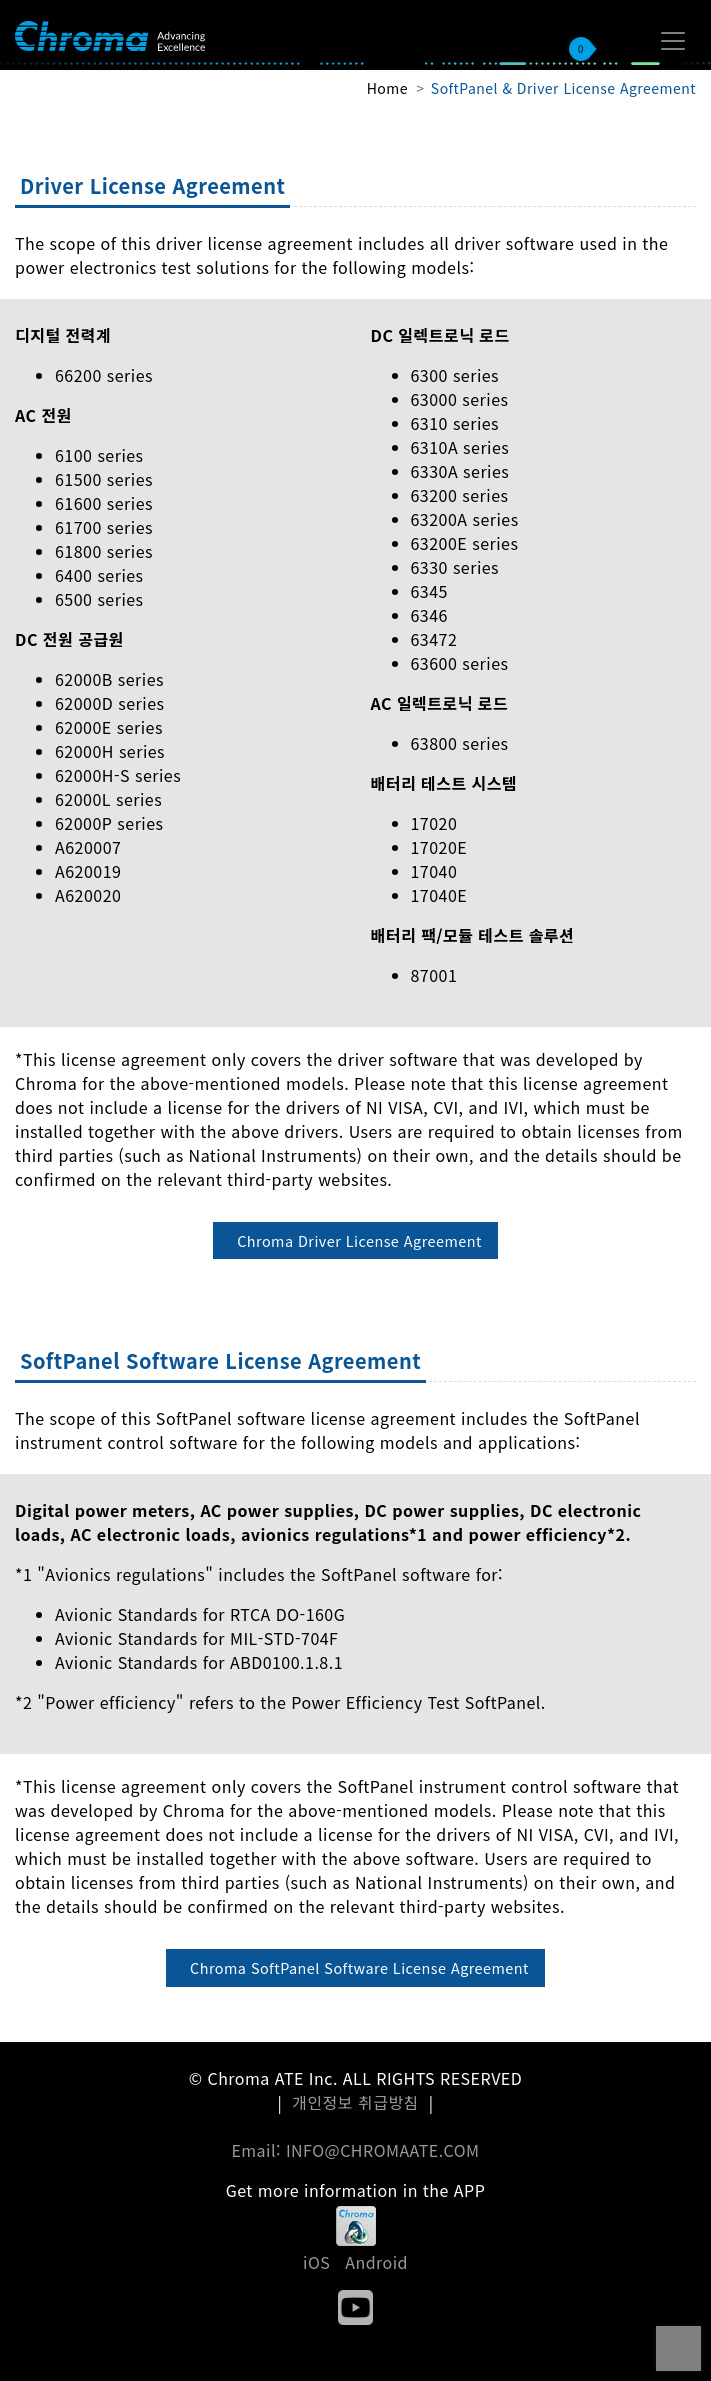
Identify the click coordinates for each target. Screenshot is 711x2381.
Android (376, 2262)
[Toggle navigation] (673, 41)
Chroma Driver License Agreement (359, 1240)
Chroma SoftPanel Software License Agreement (359, 1967)
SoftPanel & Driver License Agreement (563, 88)
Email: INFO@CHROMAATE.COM (355, 2150)
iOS (316, 2262)
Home (387, 88)
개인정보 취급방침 (355, 2102)
